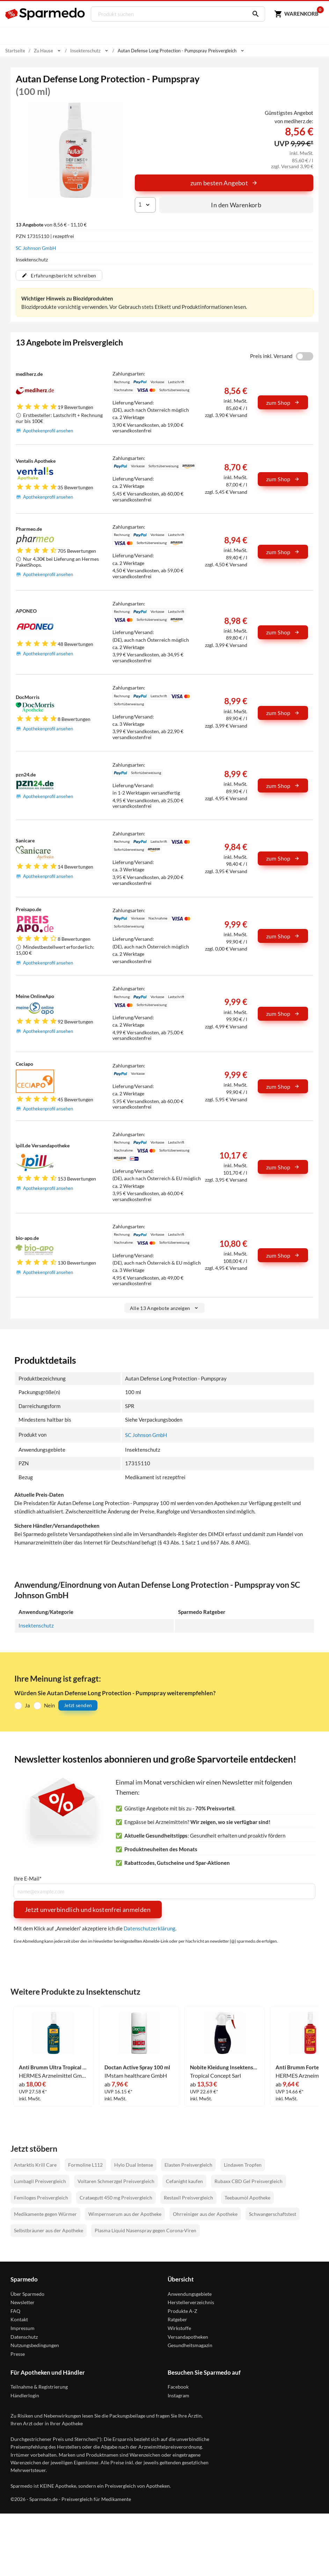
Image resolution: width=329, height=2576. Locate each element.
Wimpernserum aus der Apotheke (124, 2214)
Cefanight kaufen (184, 2181)
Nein (49, 1705)
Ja (27, 1705)
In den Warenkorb (236, 205)
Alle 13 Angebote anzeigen (164, 1308)
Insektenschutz (36, 1625)
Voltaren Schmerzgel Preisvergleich (116, 2181)
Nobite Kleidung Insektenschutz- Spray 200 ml (224, 2067)
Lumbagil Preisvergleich (40, 2181)
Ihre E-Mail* (28, 1879)
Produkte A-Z (182, 2311)
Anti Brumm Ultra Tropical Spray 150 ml (53, 2067)
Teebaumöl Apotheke (247, 2198)
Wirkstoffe (179, 2328)
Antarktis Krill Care (35, 2164)
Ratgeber (177, 2319)
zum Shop (283, 402)
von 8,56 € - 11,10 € (51, 225)
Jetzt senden (78, 1705)
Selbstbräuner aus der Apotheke (48, 2230)
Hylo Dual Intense (133, 2164)
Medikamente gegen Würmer (45, 2214)
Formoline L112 (85, 2164)
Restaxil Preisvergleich (188, 2198)
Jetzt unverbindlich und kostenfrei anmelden (88, 1909)
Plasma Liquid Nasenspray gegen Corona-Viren (145, 2230)
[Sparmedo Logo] (45, 14)
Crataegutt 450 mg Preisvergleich (116, 2198)
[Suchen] (252, 14)
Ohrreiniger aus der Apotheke (205, 2214)
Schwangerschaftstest (272, 2214)
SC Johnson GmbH (36, 248)
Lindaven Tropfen (243, 2164)
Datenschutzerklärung (149, 1928)
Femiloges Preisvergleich (41, 2198)
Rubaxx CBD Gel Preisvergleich (248, 2181)
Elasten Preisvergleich (188, 2164)
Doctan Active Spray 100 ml (137, 2067)
